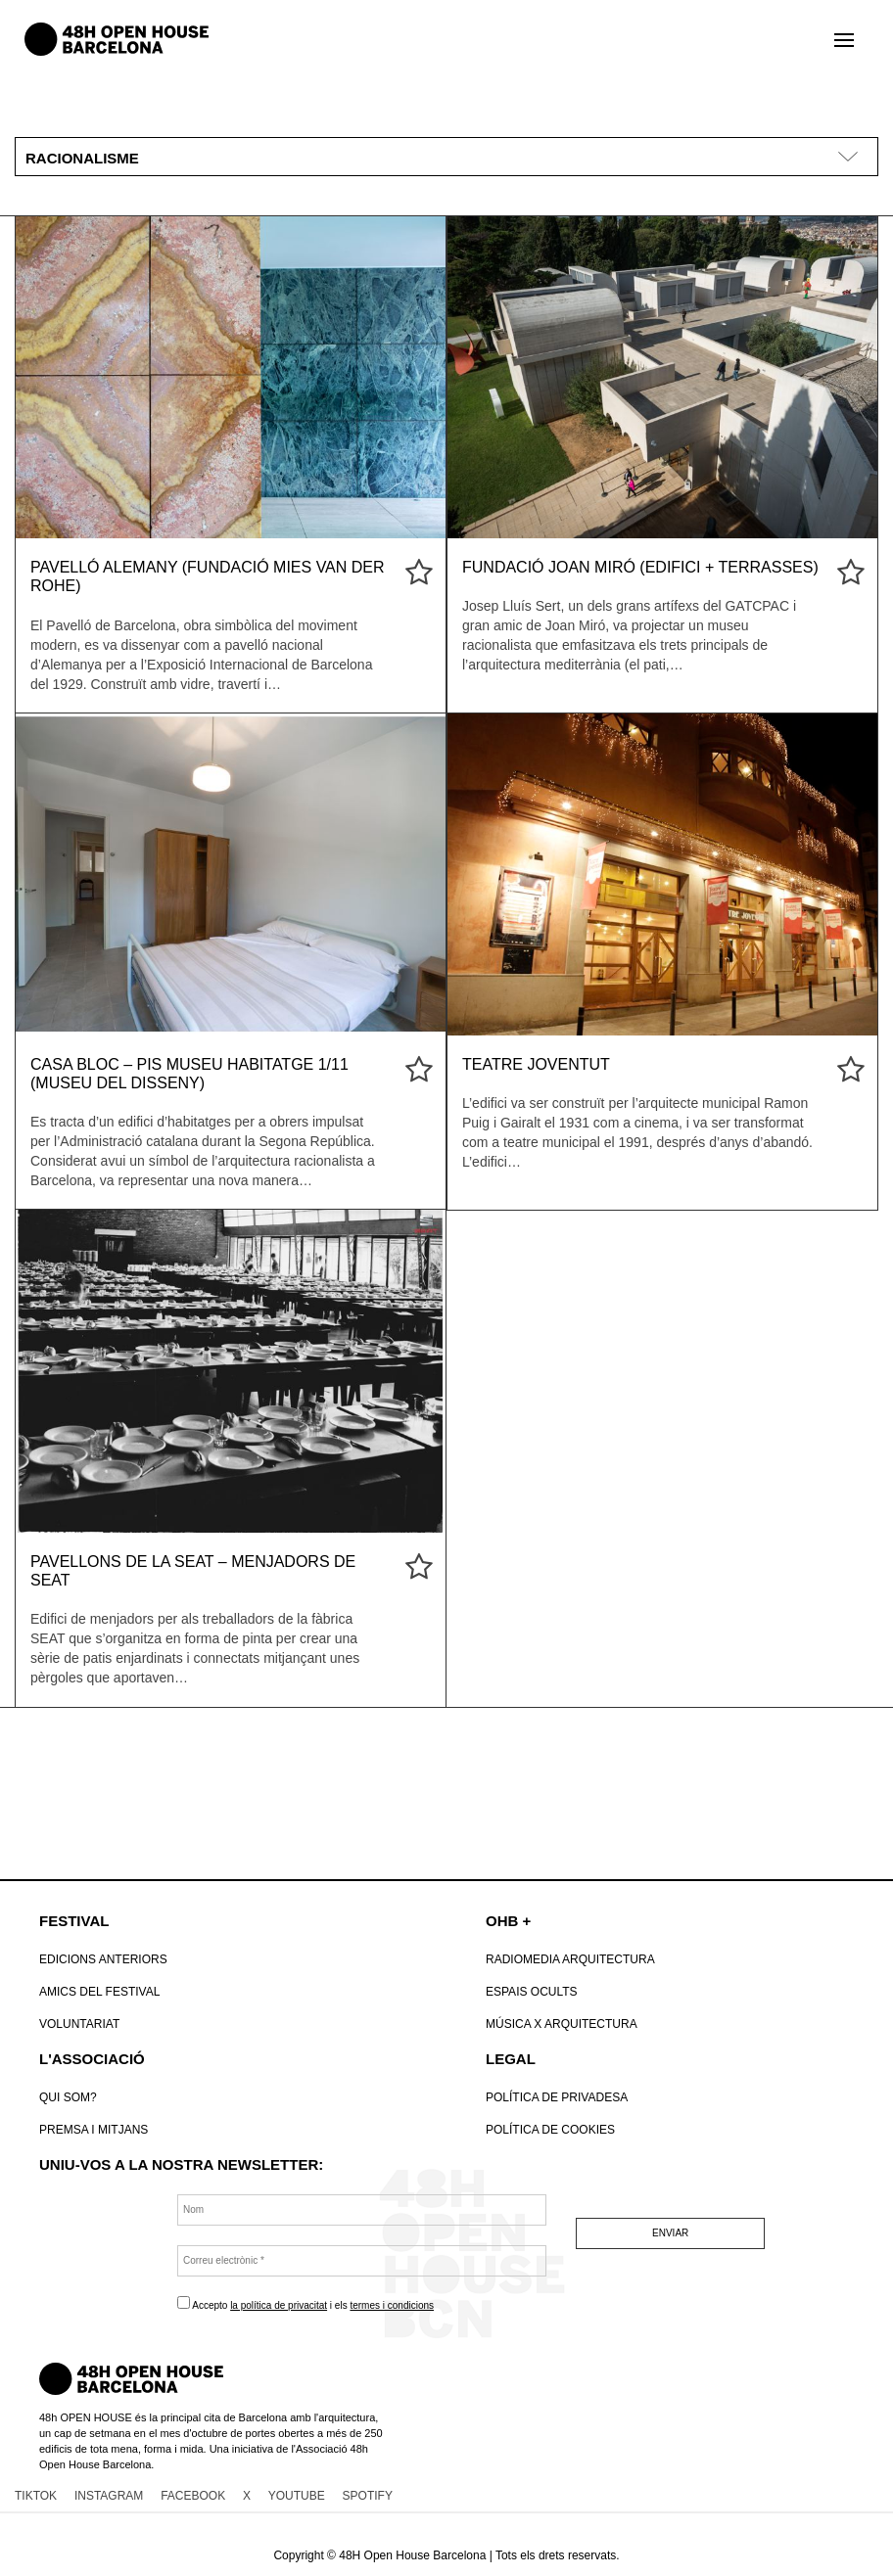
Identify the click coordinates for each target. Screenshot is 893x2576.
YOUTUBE (296, 2496)
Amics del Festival (99, 1992)
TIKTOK (36, 2496)
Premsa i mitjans (93, 2130)
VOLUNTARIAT (79, 2024)
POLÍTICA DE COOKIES (550, 2130)
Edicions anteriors (103, 1959)
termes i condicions (392, 2305)
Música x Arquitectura (561, 2024)
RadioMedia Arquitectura (570, 1959)
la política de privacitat (278, 2305)
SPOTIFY (368, 2496)
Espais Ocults (532, 1992)
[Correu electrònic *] (361, 2261)
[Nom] (361, 2210)
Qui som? (68, 2097)
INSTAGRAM (108, 2496)
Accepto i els (305, 2303)
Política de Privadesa (557, 2097)
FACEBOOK (193, 2496)
